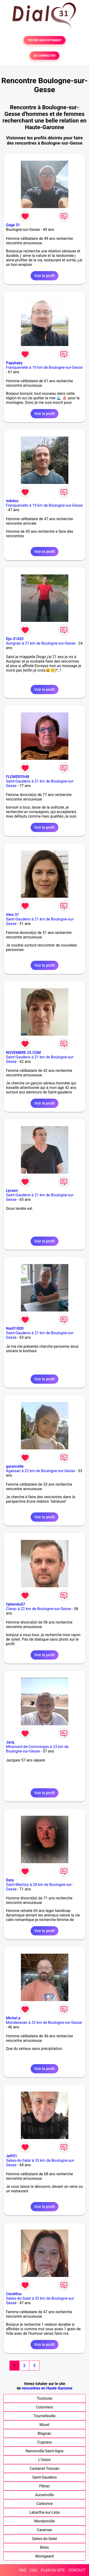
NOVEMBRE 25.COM (23, 1052)
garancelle (14, 1466)
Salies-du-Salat (44, 2538)
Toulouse (44, 2398)
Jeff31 (11, 2156)
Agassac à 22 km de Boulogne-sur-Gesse (40, 1471)
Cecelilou (14, 2294)
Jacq (10, 1742)
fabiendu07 (15, 1604)
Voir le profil (44, 275)
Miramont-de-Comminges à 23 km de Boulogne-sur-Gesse (37, 1748)
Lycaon (12, 1190)
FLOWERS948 (17, 776)
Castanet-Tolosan (44, 2468)
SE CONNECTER (44, 55)
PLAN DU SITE (53, 2570)
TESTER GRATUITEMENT (44, 40)
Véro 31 (12, 914)
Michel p (13, 2018)
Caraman (44, 2530)
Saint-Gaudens (44, 2477)
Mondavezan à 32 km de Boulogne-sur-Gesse (44, 2022)
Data (10, 1880)
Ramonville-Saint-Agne (44, 2451)
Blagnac (44, 2433)
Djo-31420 (14, 639)
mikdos (12, 501)
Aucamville (44, 2495)
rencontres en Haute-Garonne (47, 2388)
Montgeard (44, 2556)
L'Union (44, 2460)
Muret (45, 2424)
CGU (33, 2570)
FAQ (22, 2570)
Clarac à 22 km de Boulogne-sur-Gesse (38, 1609)
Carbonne (44, 2503)
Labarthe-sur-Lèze (44, 2512)
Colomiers (44, 2407)
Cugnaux (44, 2442)
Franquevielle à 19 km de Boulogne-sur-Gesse (44, 367)
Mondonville (44, 2521)
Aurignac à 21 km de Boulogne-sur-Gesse (40, 643)
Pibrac (44, 2486)
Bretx (44, 2547)
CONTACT (76, 2570)
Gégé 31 (13, 225)
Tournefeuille (44, 2416)
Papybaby (14, 363)
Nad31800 (14, 1328)
